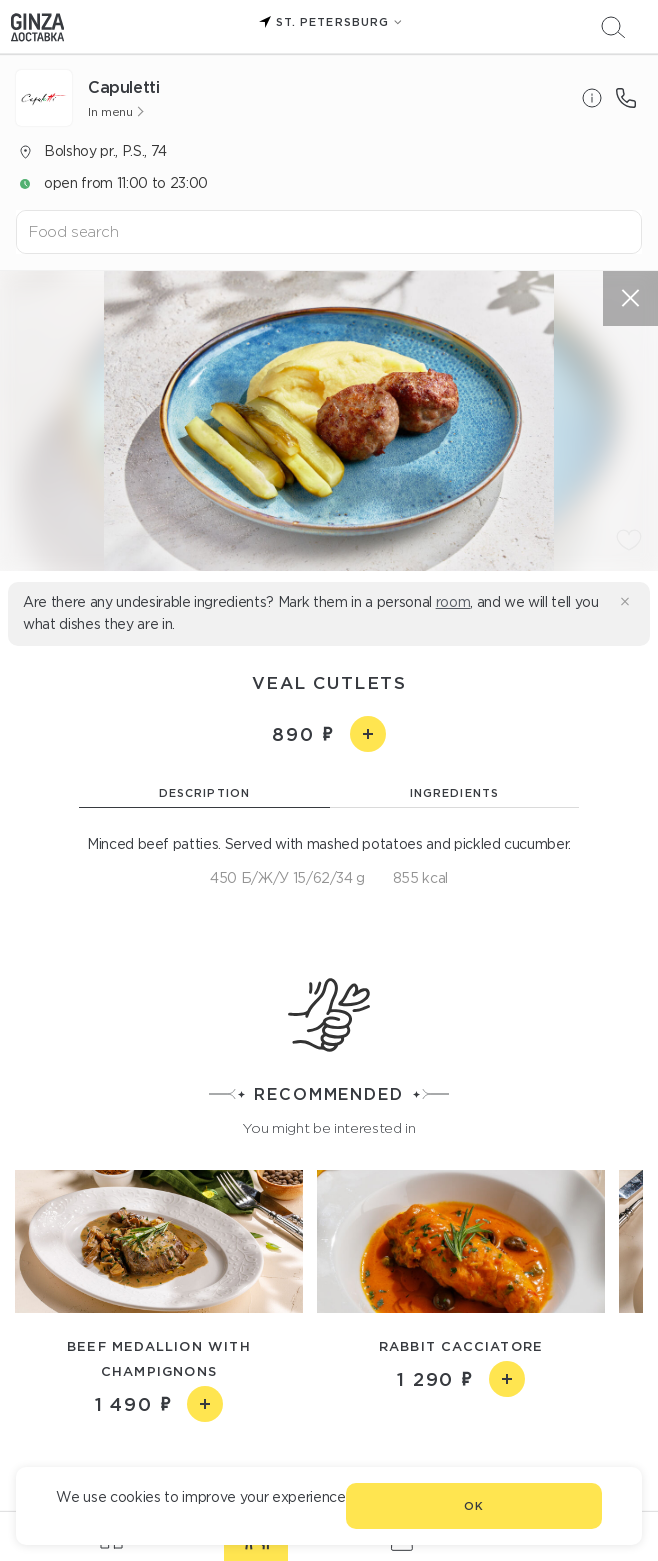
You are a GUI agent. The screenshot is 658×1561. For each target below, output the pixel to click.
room (453, 602)
